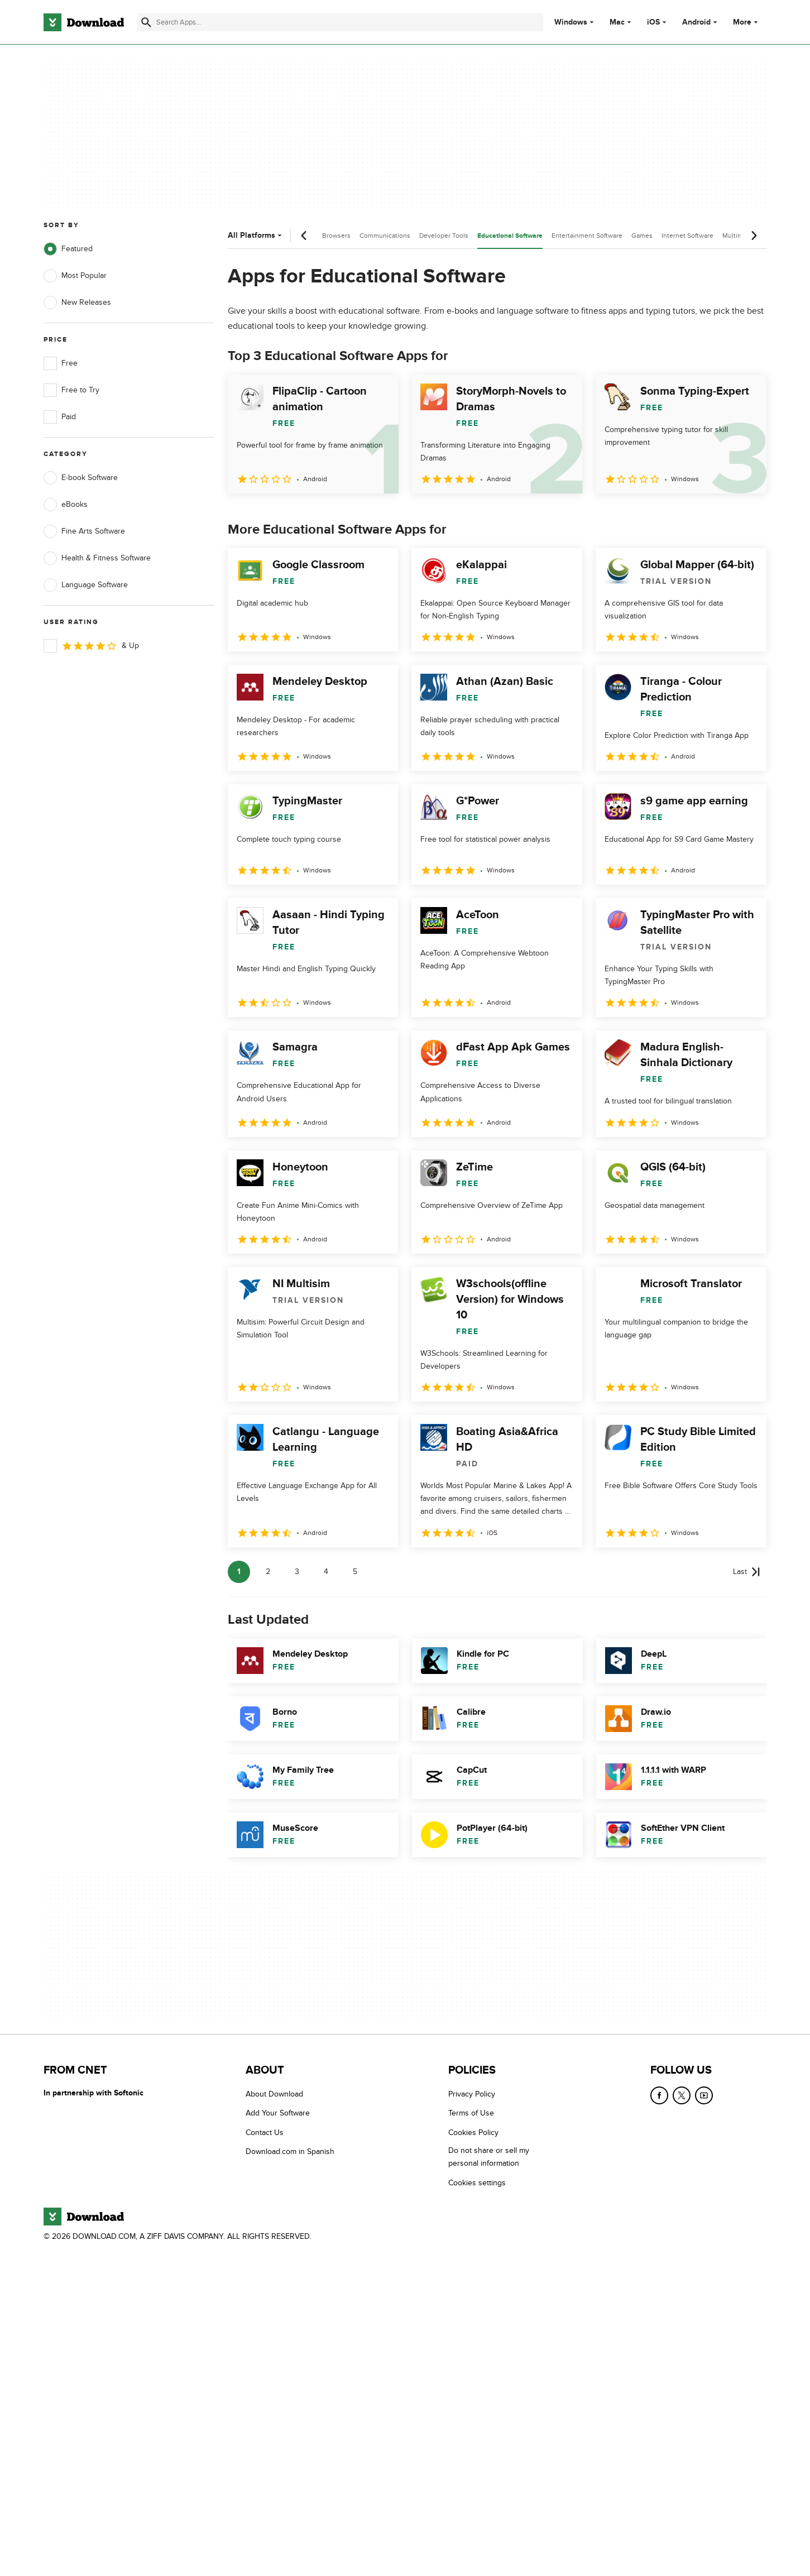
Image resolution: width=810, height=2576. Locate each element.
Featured (68, 249)
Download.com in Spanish (290, 2151)
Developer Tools (443, 235)
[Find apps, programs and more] (340, 22)
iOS (653, 22)
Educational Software (510, 236)
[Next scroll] (753, 235)
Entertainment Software (587, 235)
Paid (60, 417)
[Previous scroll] (304, 235)
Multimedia (739, 235)
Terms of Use (471, 2113)
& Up (91, 646)
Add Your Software (278, 2113)
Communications (385, 235)
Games (642, 235)
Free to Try (71, 390)
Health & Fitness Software (97, 558)
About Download (274, 2094)
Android (696, 22)
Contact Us (265, 2132)
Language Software (86, 585)
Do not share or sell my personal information (488, 2157)
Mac (617, 22)
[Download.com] (84, 22)
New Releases (77, 302)
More (746, 22)
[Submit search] (146, 22)
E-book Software (81, 478)
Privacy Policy (471, 2094)
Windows (570, 22)
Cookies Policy (473, 2132)
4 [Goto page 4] (326, 1571)
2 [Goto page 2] (268, 1571)
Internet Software (687, 235)
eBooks (66, 504)
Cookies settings (477, 2183)
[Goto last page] (746, 1572)
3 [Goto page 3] (297, 1571)
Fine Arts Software (84, 531)
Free (61, 363)
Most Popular (75, 275)
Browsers (336, 235)
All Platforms (256, 235)
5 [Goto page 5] (355, 1571)
